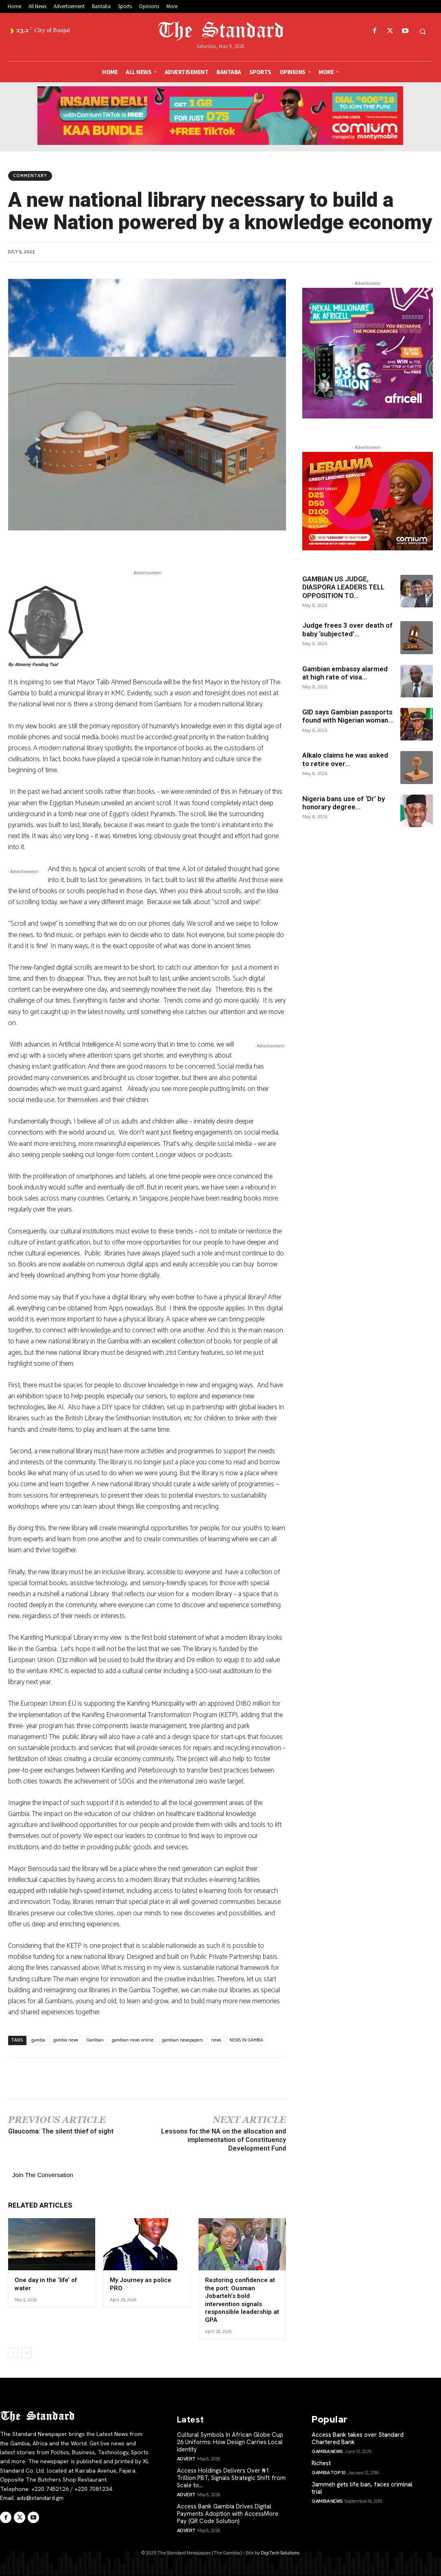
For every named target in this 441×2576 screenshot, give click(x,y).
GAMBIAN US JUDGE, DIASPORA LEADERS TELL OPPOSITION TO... (343, 587)
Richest (321, 2463)
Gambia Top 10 (329, 2472)
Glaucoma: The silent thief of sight (61, 2131)
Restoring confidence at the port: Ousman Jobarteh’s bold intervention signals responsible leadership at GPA (242, 2300)
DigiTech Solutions (280, 2553)
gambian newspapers (182, 2040)
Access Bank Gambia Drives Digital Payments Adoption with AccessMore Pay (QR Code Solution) (227, 2513)
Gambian (95, 2040)
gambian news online (133, 2040)
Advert (186, 2459)
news (216, 2040)
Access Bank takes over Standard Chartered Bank (358, 2438)
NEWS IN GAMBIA (246, 2040)
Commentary (30, 176)
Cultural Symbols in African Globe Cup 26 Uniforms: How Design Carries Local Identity (230, 2442)
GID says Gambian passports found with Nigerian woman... (347, 716)
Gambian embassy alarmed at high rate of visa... (345, 673)
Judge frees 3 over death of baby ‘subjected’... (347, 629)
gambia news (66, 2040)
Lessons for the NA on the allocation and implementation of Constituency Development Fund (223, 2139)
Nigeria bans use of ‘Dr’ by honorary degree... (343, 803)
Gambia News (327, 2451)
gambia (38, 2040)
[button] (423, 31)
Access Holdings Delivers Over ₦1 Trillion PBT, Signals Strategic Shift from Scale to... (231, 2477)
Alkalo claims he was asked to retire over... (345, 759)
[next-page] (26, 2353)
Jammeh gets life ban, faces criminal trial (362, 2488)
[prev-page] (13, 2353)
